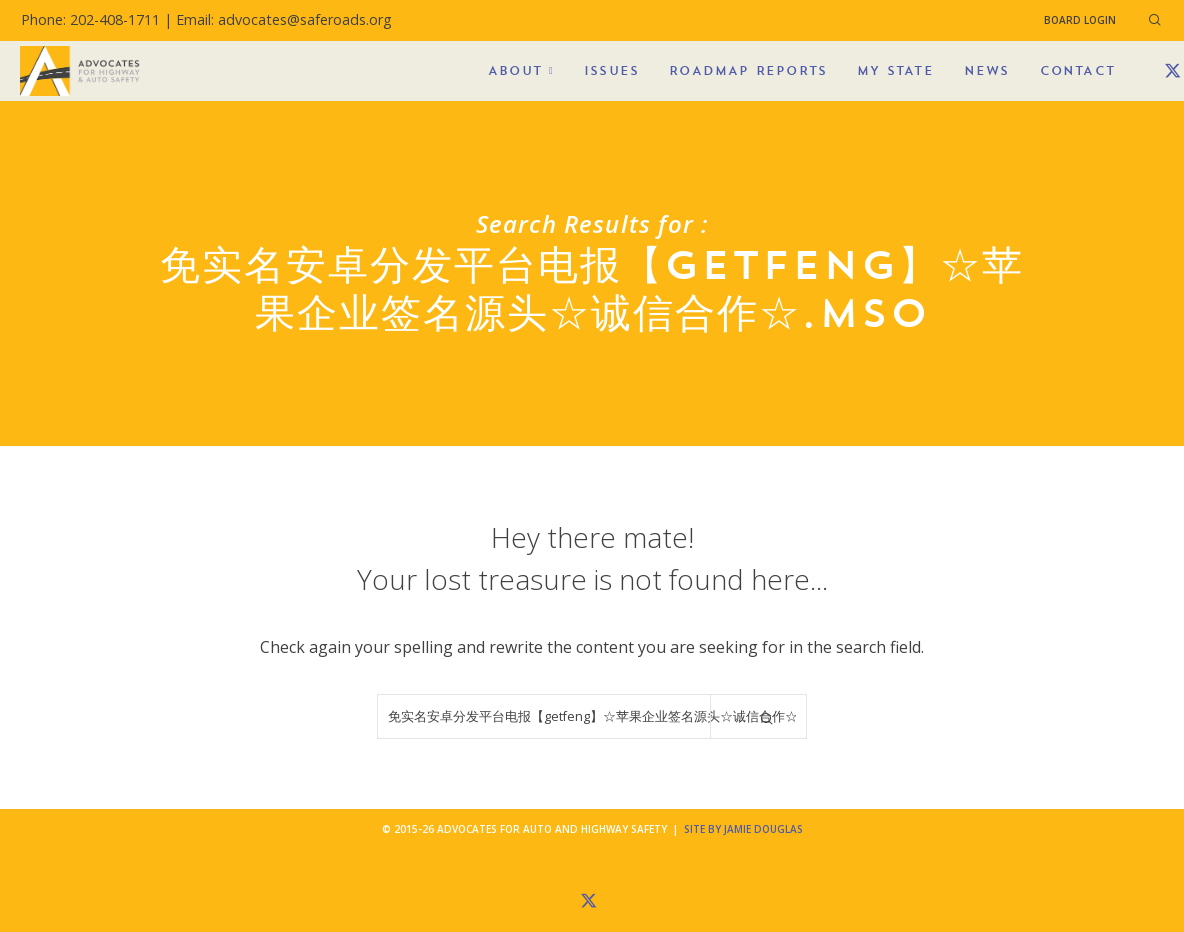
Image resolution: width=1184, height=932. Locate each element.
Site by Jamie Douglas (743, 829)
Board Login (1080, 20)
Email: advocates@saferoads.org (284, 19)
